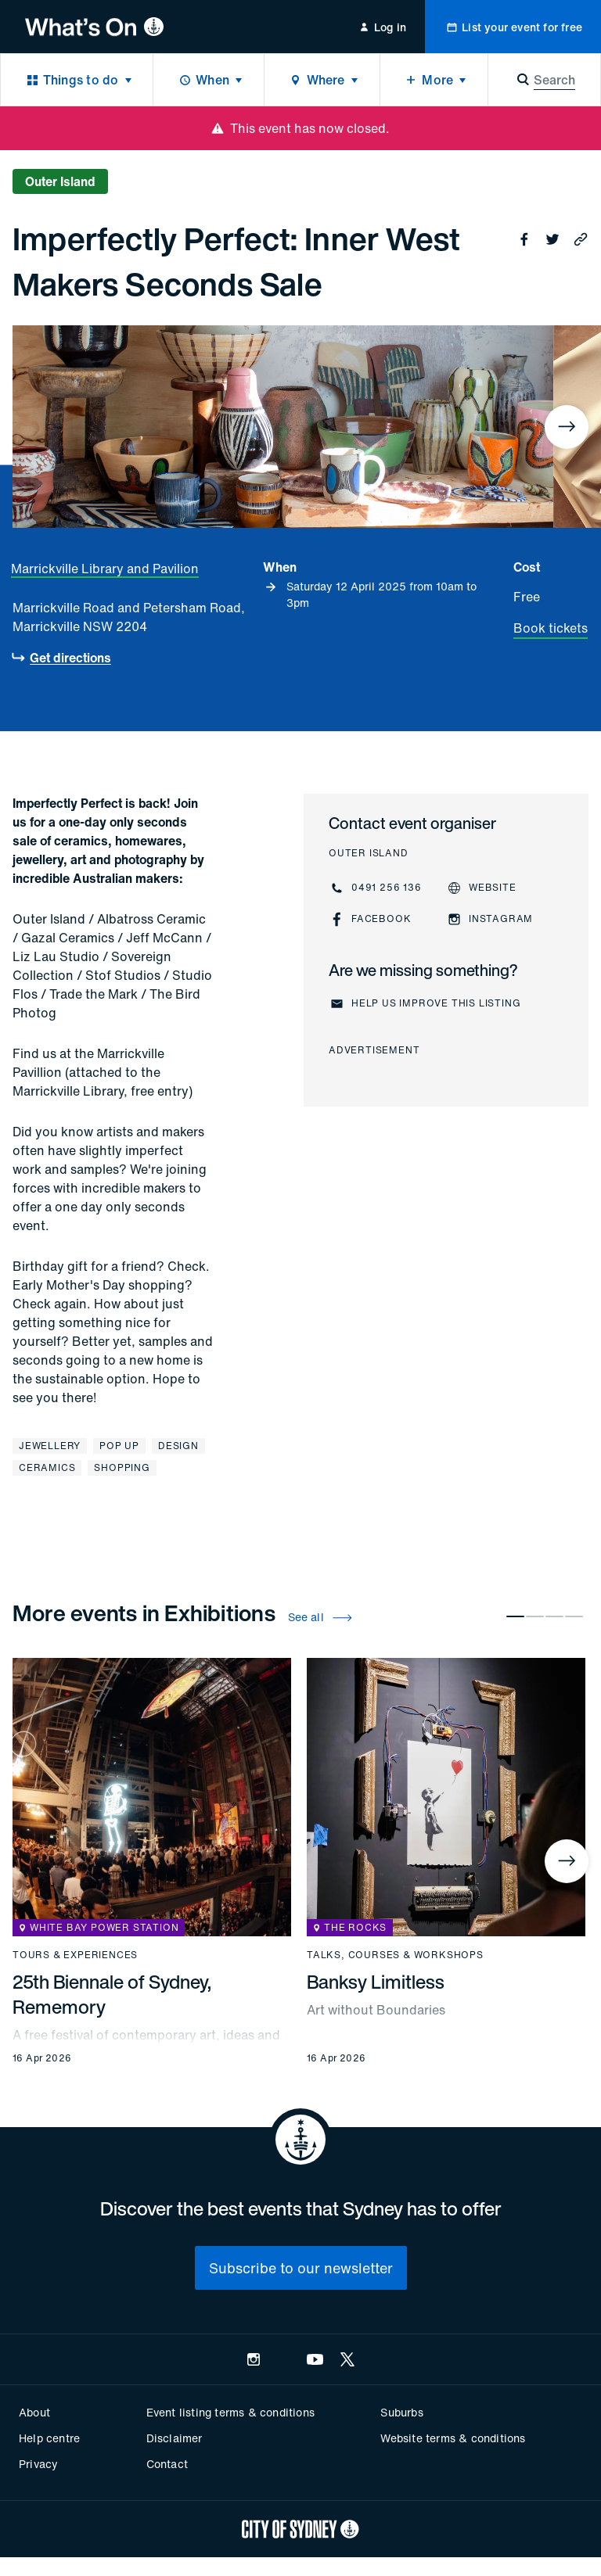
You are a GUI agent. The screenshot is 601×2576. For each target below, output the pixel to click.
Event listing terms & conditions (230, 2412)
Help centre (49, 2438)
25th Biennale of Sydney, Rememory (112, 1994)
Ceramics (47, 1467)
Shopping (121, 1467)
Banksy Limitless (375, 1982)
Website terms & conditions (452, 2438)
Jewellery (50, 1445)
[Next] (566, 427)
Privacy (38, 2464)
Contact (167, 2464)
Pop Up (119, 1445)
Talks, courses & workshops (395, 1955)
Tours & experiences (75, 1955)
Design (178, 1445)
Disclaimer (174, 2438)
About (34, 2412)
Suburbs (401, 2412)
